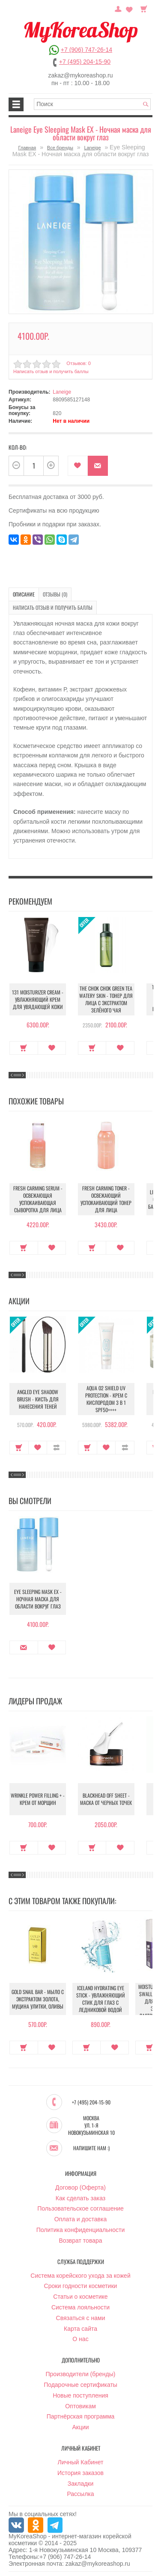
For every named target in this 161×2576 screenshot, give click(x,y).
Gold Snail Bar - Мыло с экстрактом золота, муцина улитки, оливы (38, 1999)
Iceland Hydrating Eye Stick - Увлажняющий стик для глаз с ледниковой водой (100, 1998)
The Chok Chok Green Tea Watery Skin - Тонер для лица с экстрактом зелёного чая (106, 999)
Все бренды (60, 147)
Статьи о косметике (80, 2296)
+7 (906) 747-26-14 (86, 49)
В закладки (78, 466)
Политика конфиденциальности (80, 2229)
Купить (23, 1048)
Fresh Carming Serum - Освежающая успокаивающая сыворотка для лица (38, 1199)
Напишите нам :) (91, 2148)
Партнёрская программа (81, 2416)
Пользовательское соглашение (80, 2208)
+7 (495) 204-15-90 (84, 61)
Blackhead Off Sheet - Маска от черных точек (106, 1799)
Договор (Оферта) (80, 2187)
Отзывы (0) (55, 594)
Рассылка (80, 2493)
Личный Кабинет (80, 2462)
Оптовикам (80, 2406)
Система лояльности (80, 2307)
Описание (24, 594)
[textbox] (92, 104)
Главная (27, 147)
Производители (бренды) (81, 2374)
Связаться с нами (80, 2318)
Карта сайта (80, 2328)
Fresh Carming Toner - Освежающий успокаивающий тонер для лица (105, 1199)
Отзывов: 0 (78, 363)
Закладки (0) (129, 8)
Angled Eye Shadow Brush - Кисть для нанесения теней (38, 1399)
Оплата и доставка (80, 2219)
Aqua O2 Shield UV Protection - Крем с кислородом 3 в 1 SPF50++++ (106, 1398)
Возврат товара (80, 2240)
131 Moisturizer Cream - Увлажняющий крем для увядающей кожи (37, 999)
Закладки (81, 2483)
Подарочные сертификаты (80, 2384)
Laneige (92, 147)
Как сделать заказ (80, 2198)
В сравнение (56, 1447)
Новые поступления (80, 2395)
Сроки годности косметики (80, 2285)
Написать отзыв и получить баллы (51, 371)
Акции (80, 2427)
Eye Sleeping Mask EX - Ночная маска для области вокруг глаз (38, 1599)
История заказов (80, 2472)
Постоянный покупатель (118, 8)
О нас (80, 2339)
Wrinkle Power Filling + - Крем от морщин (38, 1799)
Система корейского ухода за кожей (80, 2275)
